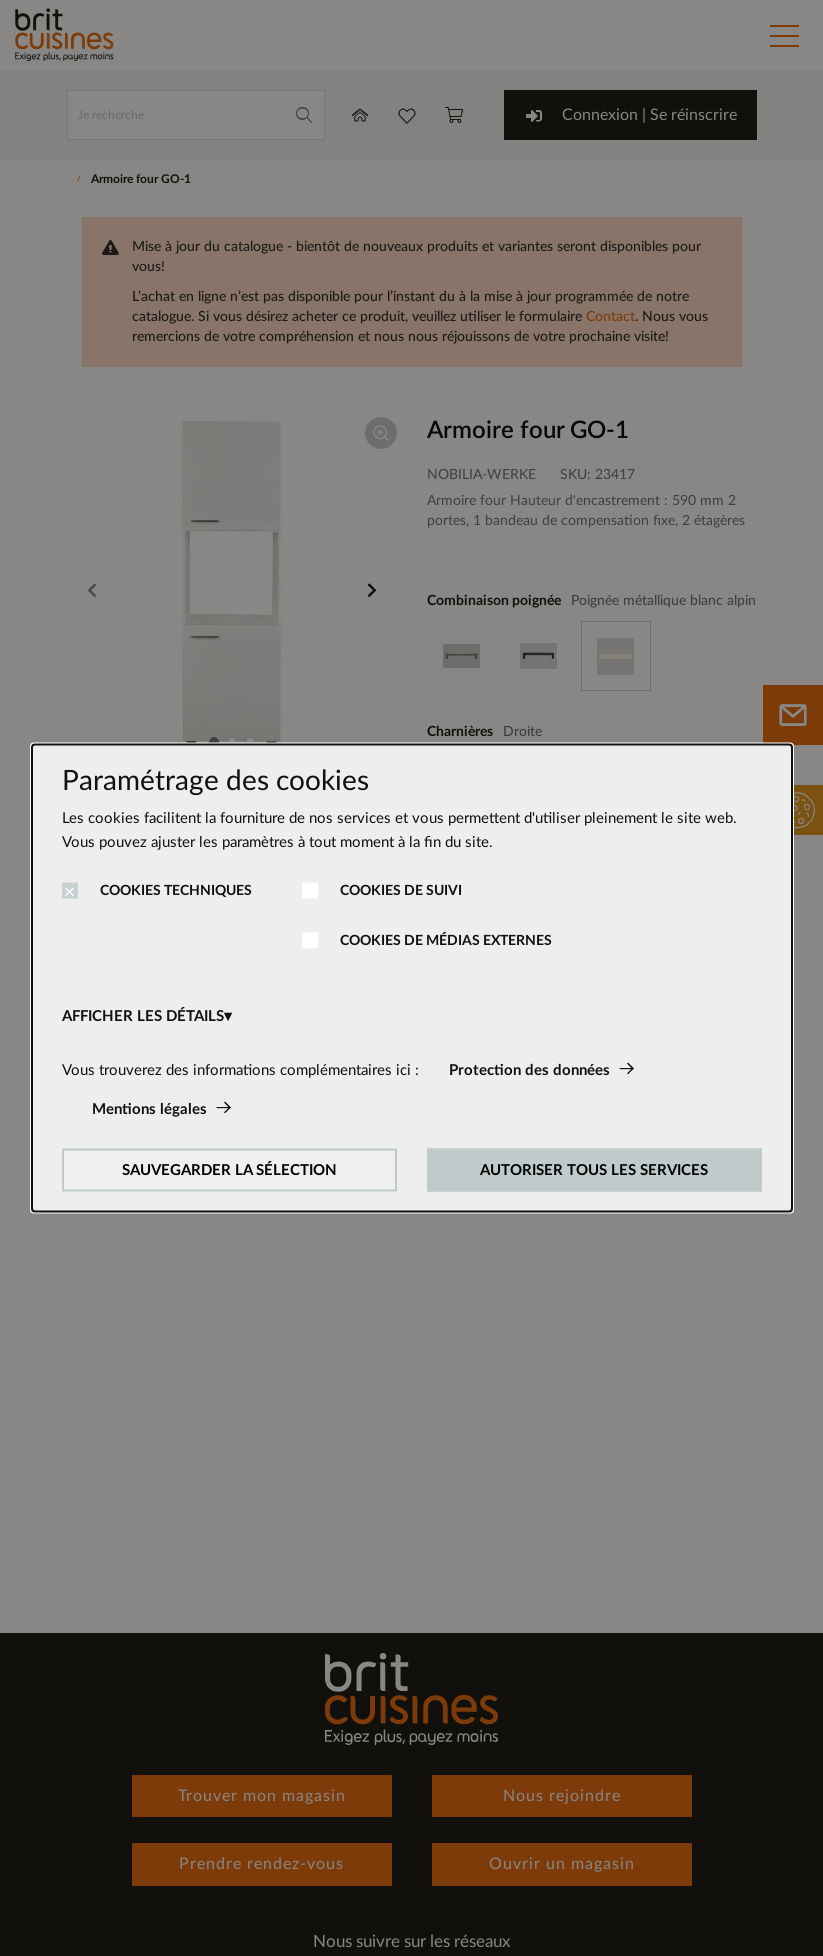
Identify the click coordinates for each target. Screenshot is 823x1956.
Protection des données (529, 1070)
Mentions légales (149, 1109)
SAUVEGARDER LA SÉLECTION (229, 1170)
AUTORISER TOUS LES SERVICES (594, 1170)
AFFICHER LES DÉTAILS (143, 1016)
